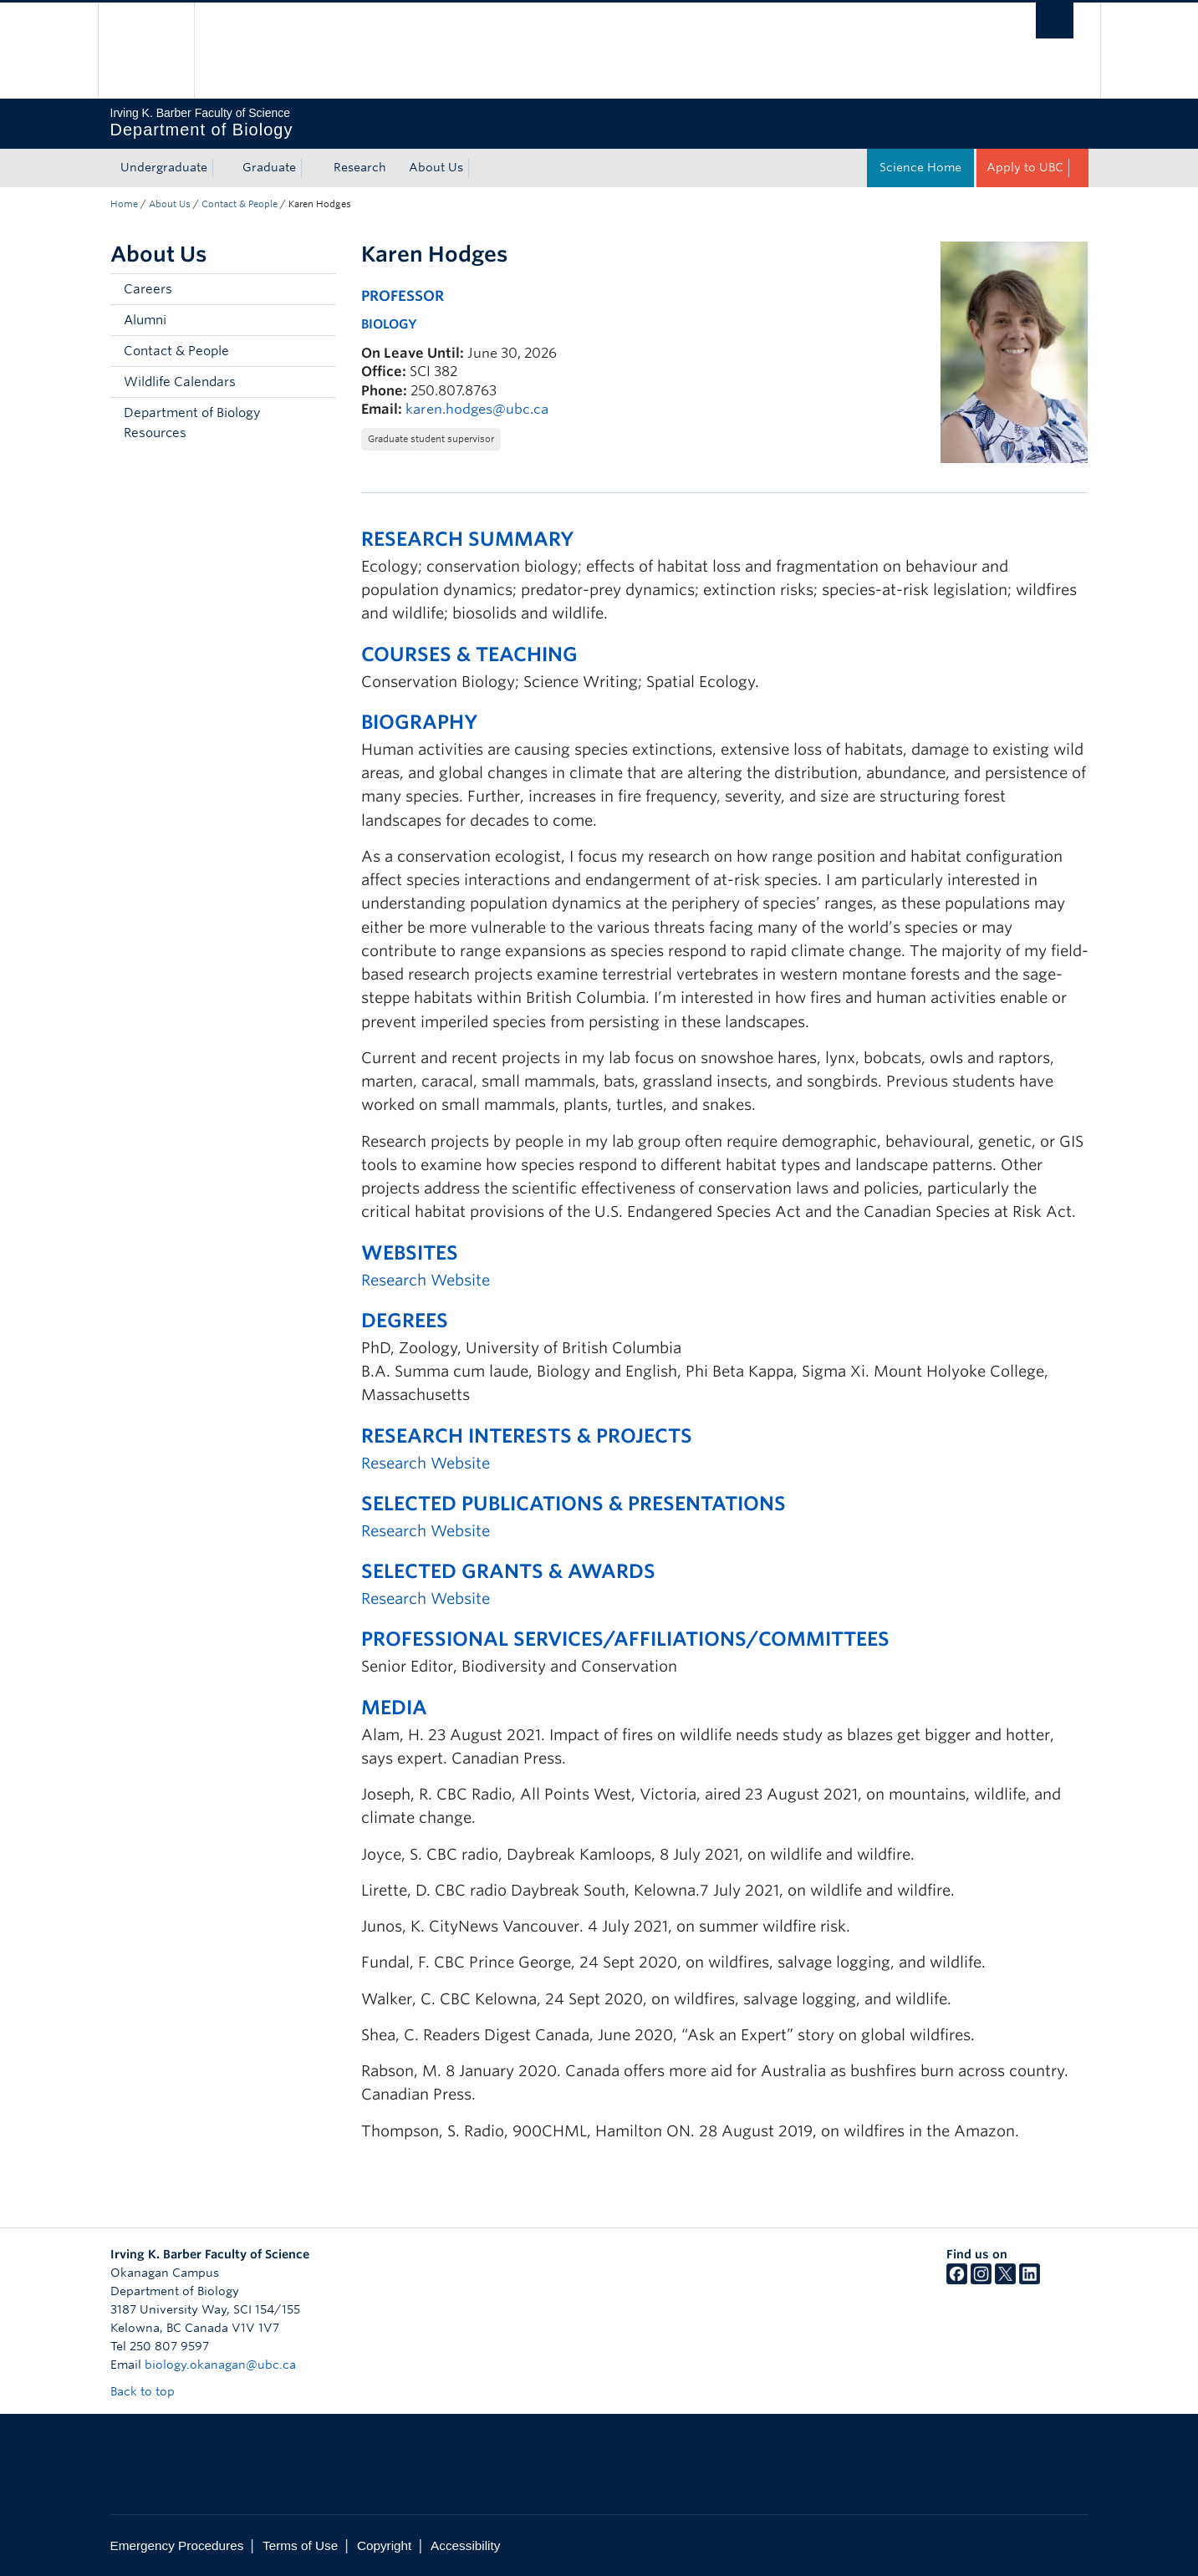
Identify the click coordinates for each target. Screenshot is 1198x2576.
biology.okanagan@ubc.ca (220, 2364)
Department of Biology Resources (192, 422)
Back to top (150, 2391)
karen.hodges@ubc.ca (476, 409)
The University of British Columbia (146, 51)
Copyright (384, 2545)
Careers (148, 289)
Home (124, 204)
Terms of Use (300, 2545)
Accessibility (465, 2545)
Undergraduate (163, 167)
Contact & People (239, 204)
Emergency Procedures (177, 2545)
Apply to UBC (1024, 167)
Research (360, 167)
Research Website (425, 1280)
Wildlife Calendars (180, 381)
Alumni (145, 320)
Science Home (920, 167)
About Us (436, 167)
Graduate (269, 167)
